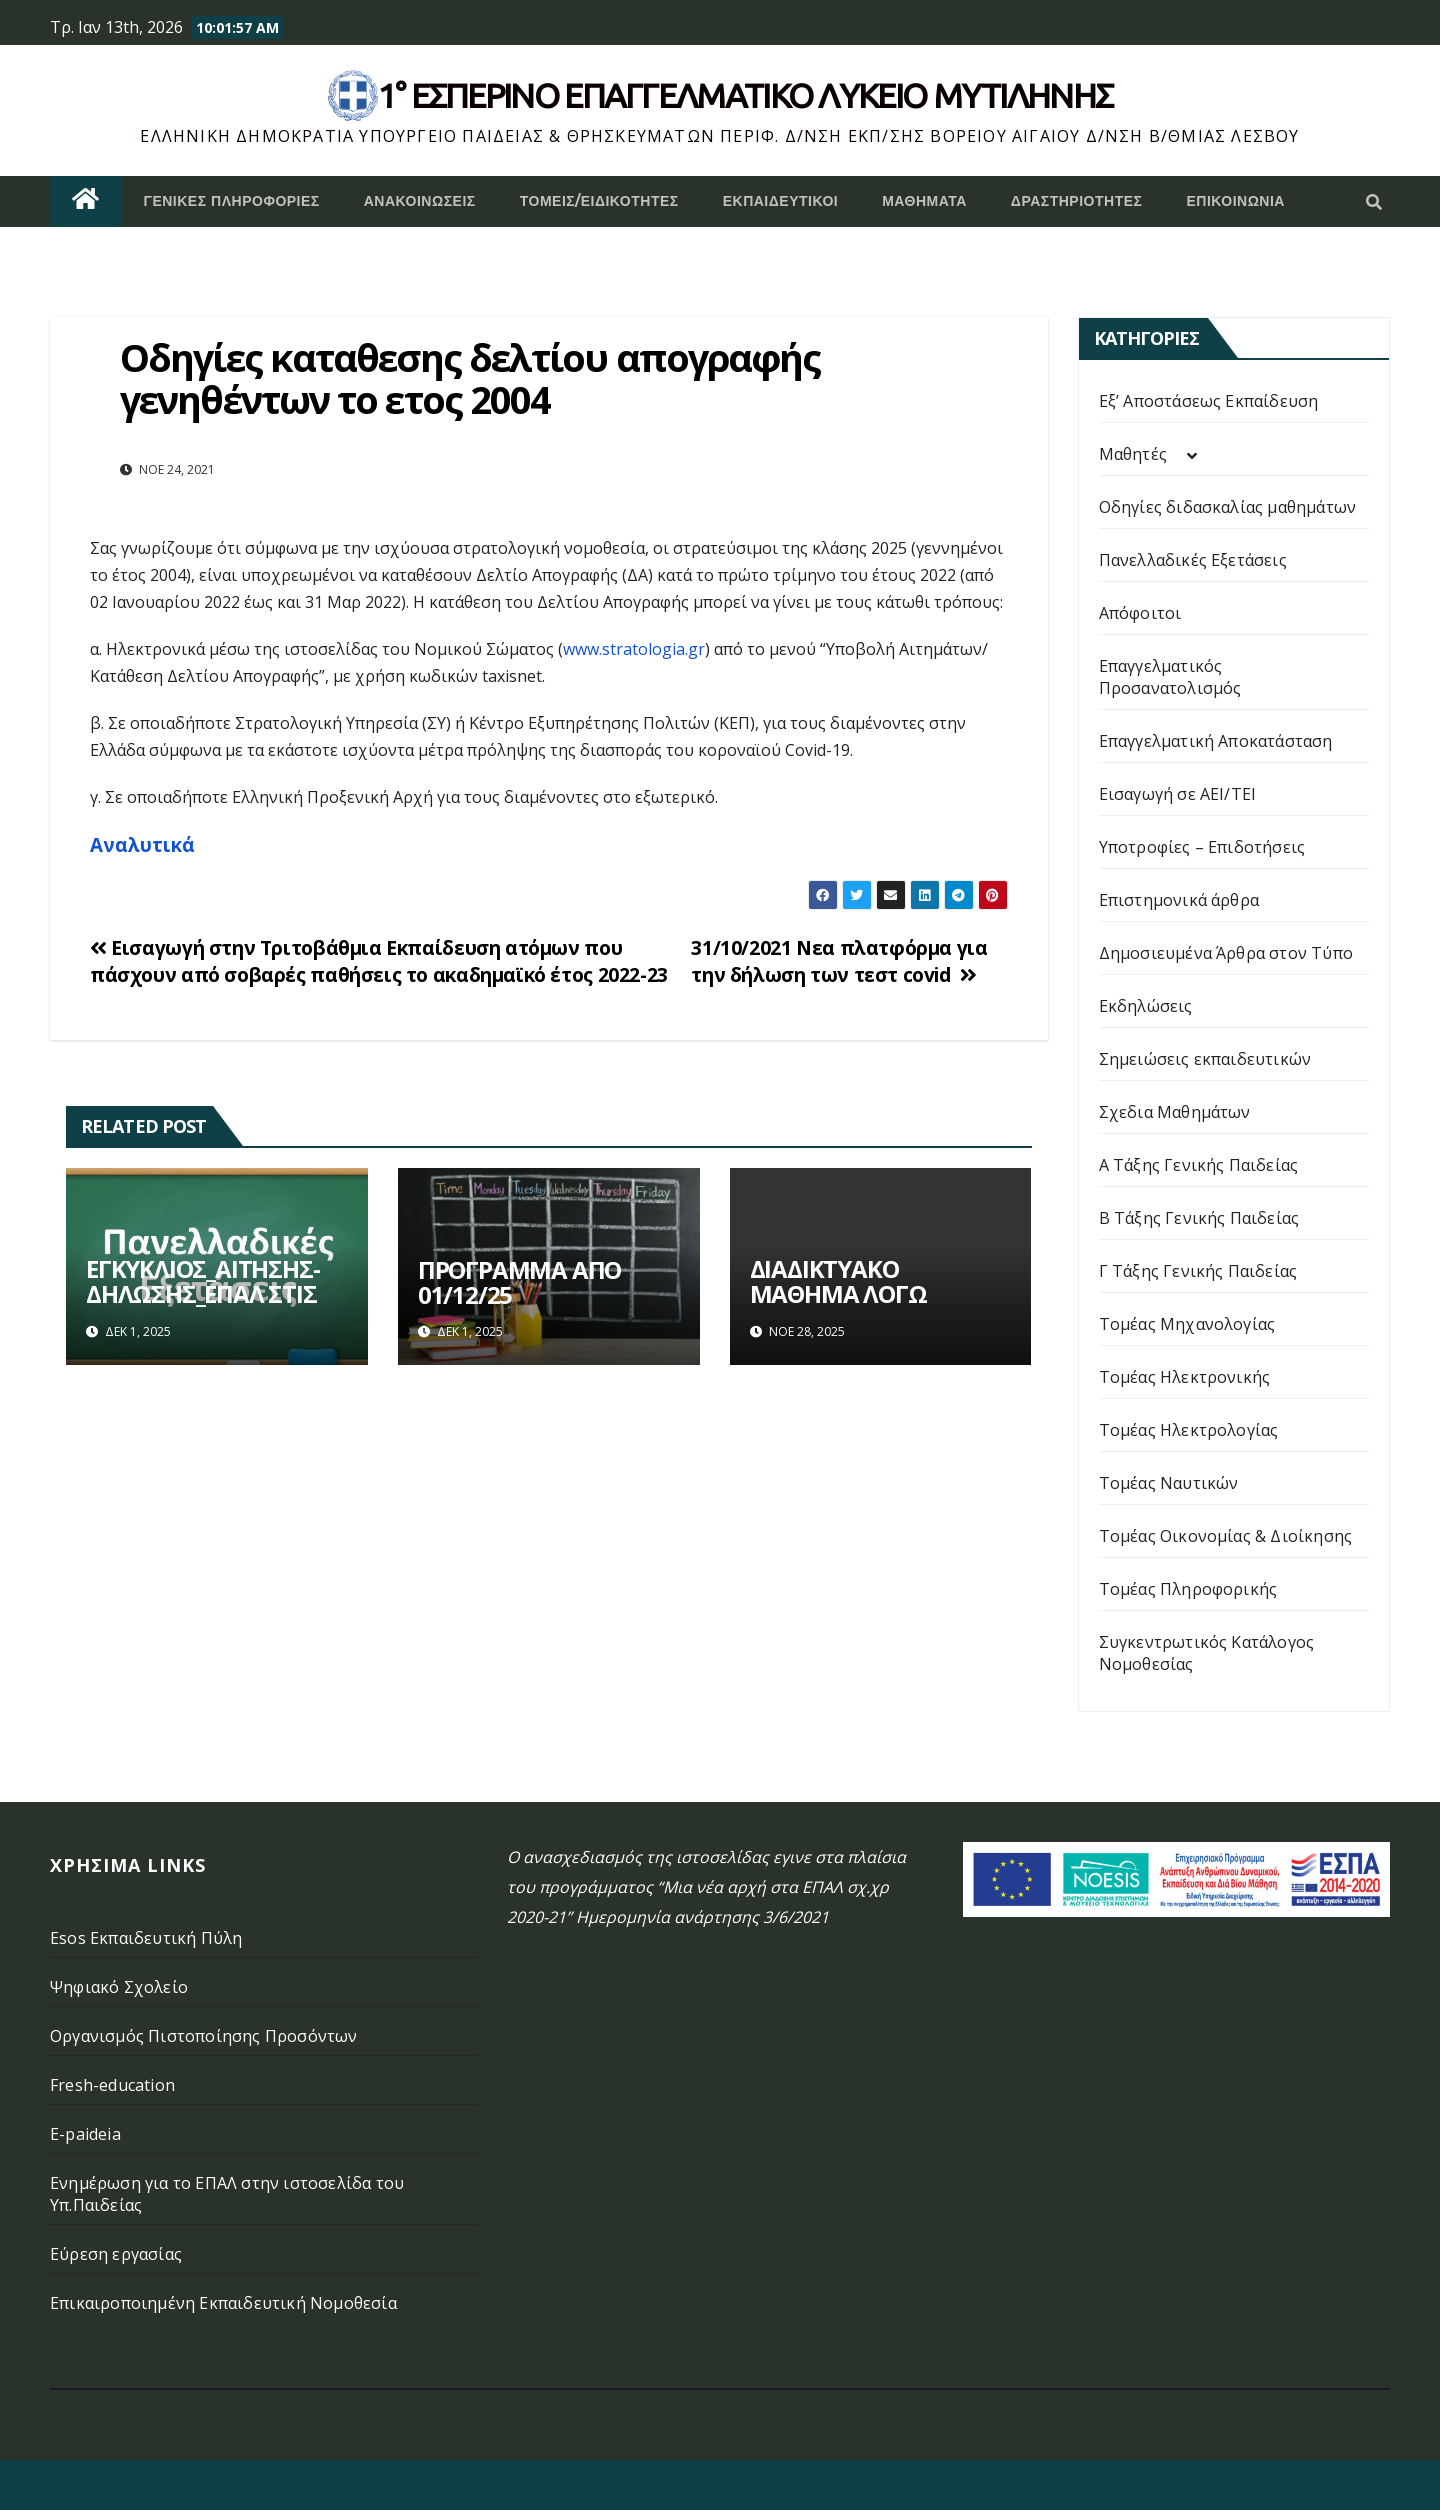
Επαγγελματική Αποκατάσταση (1216, 741)
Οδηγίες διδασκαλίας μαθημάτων (1228, 507)
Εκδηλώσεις (1146, 1006)
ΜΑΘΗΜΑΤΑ (924, 201)
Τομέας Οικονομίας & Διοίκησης (1226, 1536)
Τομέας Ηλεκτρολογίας (1189, 1430)
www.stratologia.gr (634, 649)
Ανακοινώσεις (420, 201)
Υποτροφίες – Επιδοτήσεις (1202, 847)
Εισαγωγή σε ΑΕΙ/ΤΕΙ (1178, 794)
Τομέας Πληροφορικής (1188, 1589)
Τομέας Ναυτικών (1169, 1483)
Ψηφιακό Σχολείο (119, 1987)
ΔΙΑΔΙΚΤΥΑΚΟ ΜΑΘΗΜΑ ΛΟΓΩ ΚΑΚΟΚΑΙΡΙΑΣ (838, 1293)
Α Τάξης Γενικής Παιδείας (1199, 1165)
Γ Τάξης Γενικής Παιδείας (1198, 1271)
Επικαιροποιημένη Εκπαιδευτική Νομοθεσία (223, 2303)
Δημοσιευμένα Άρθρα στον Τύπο (1226, 953)
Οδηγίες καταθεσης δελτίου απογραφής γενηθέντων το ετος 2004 (470, 378)
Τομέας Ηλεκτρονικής (1185, 1377)
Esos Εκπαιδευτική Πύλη (146, 1938)
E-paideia (85, 2134)
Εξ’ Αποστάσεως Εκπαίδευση (1209, 401)
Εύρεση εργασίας (116, 2254)
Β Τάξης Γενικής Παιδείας (1199, 1218)
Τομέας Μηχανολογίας (1187, 1324)
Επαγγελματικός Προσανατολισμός (1170, 677)
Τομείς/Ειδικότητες (599, 201)
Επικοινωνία (1235, 201)
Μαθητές (1133, 454)
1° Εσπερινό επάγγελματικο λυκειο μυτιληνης (745, 95)
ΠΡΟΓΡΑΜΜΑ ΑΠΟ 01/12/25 (519, 1282)
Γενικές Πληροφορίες (232, 201)
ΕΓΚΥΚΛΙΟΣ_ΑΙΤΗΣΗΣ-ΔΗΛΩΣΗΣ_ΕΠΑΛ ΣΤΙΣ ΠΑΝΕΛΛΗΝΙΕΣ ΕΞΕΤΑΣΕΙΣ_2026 (202, 1306)
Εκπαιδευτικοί (781, 201)
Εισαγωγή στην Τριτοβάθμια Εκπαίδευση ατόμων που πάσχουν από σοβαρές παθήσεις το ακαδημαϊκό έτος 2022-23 (379, 961)
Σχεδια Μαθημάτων (1175, 1112)
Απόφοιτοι (1140, 613)
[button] (1374, 202)
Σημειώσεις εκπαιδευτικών (1205, 1059)
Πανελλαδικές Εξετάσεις (1193, 560)
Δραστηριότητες (1077, 201)
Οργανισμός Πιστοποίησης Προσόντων (204, 2036)
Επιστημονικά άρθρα (1179, 900)
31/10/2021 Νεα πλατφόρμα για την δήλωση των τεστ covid (839, 961)
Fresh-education (112, 2085)
